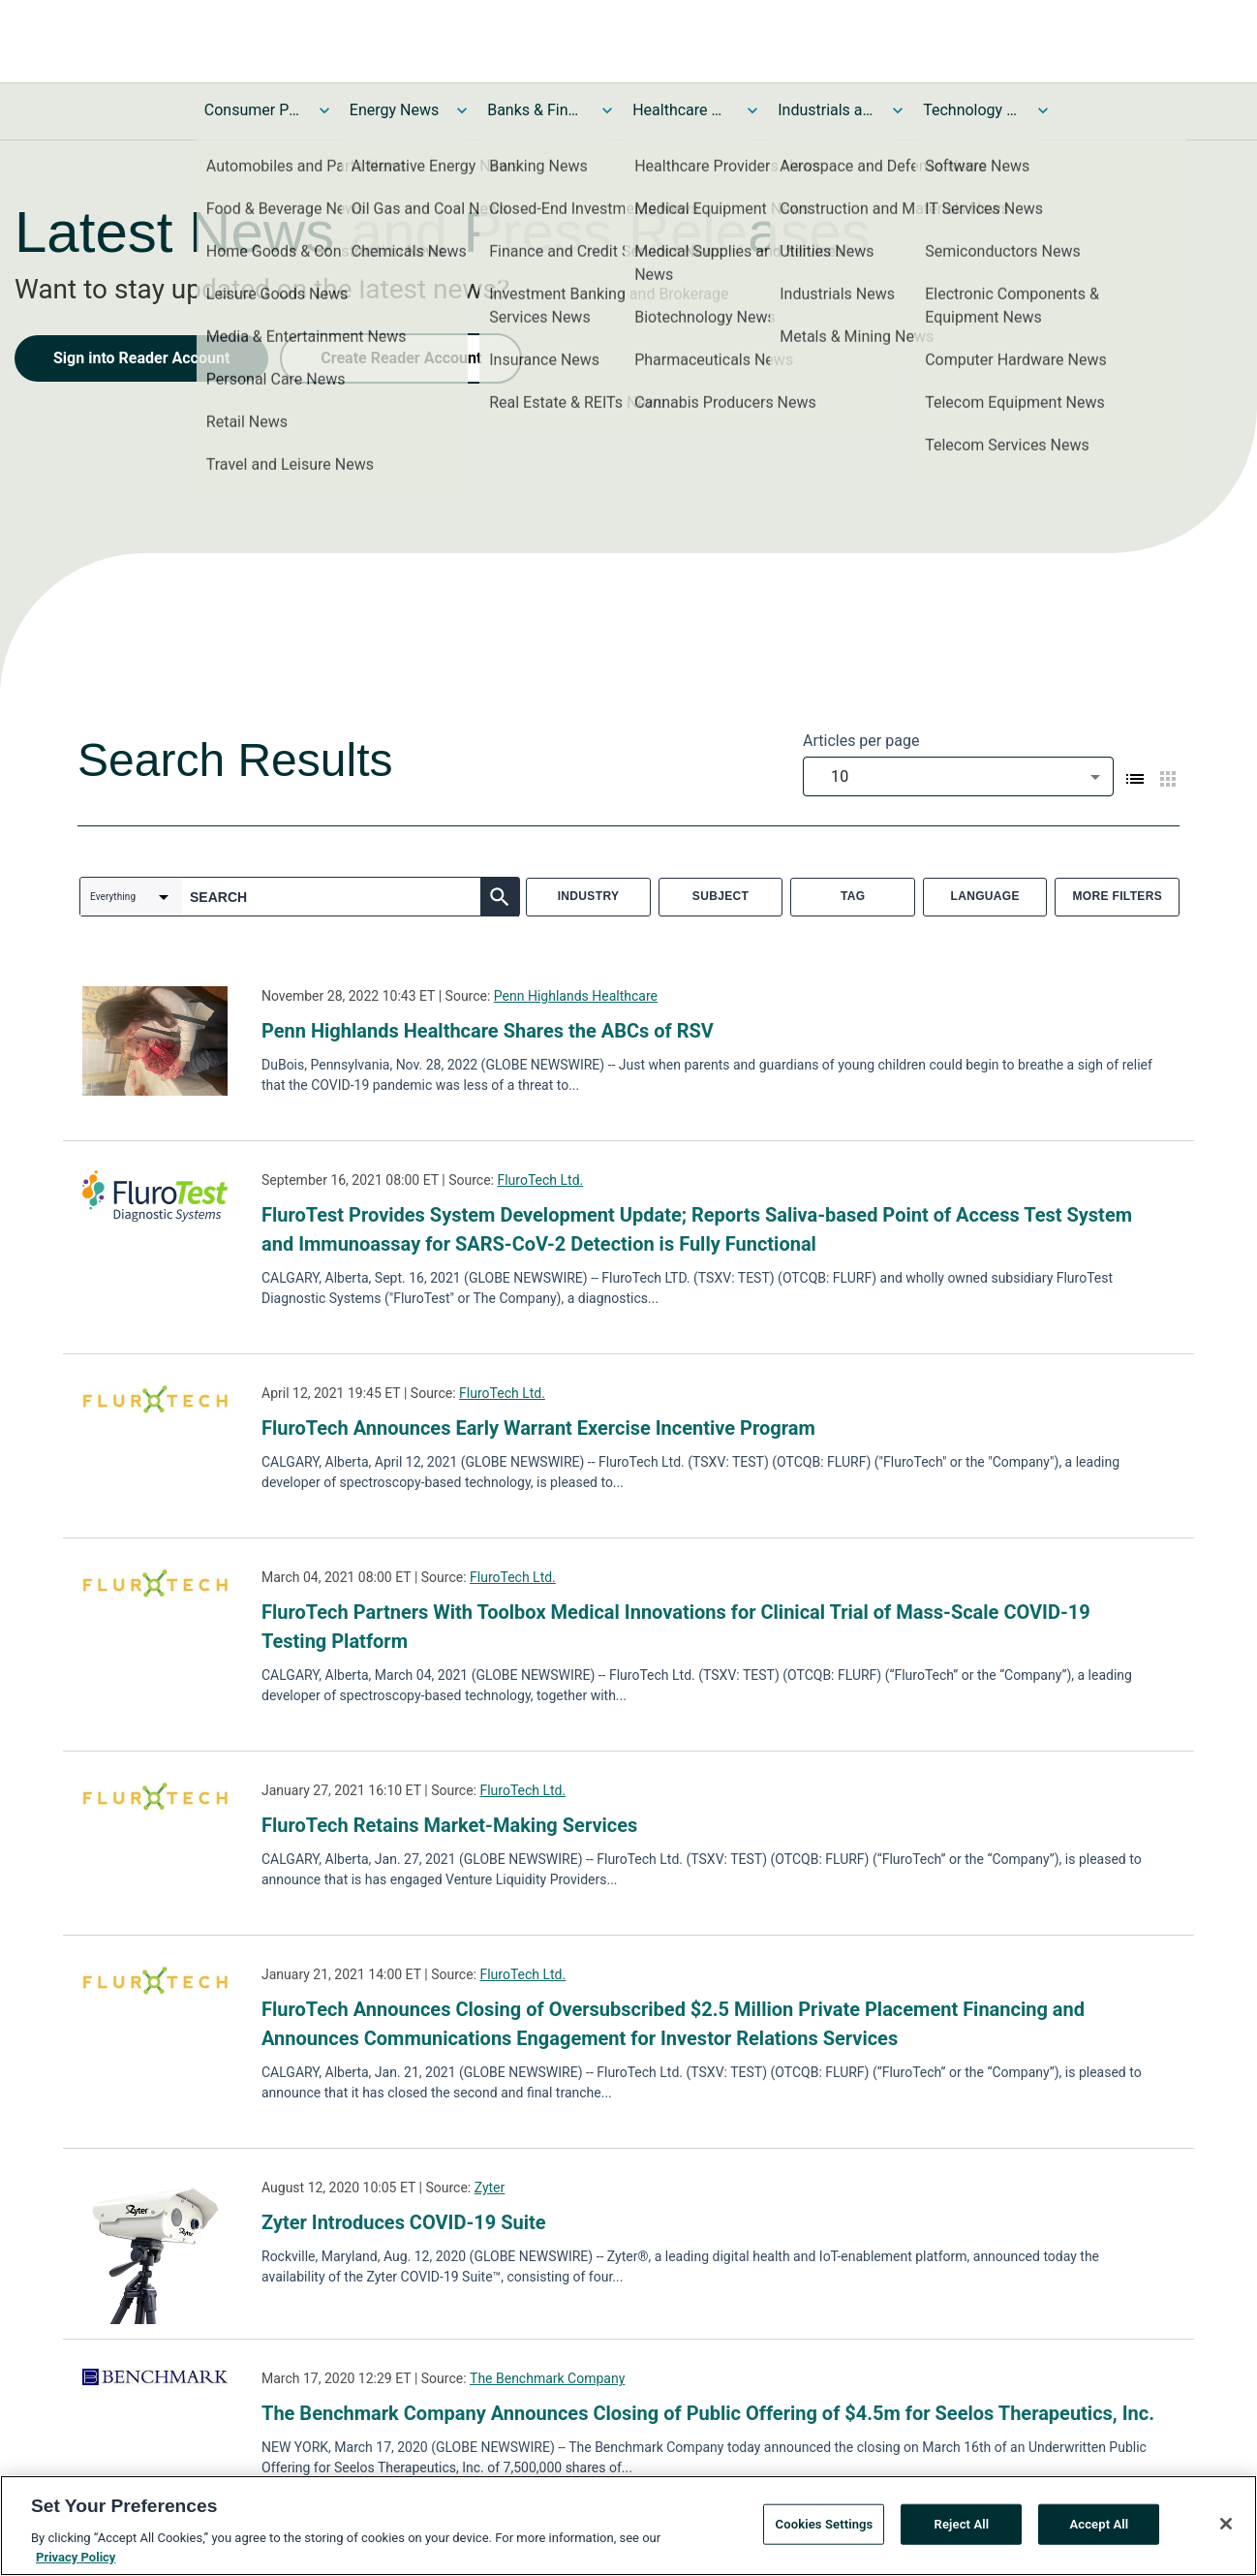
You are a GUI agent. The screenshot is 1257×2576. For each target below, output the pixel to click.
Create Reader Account (401, 358)
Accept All (1098, 2531)
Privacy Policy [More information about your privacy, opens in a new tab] (75, 2564)
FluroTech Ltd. (540, 1180)
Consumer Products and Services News (252, 110)
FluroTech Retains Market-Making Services (449, 1825)
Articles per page (861, 740)
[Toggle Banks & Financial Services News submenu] (607, 110)
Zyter (490, 2187)
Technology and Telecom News (971, 110)
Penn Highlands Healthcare (576, 996)
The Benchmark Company (547, 2378)
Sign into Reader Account (141, 358)
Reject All (962, 2531)
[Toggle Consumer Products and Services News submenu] (324, 110)
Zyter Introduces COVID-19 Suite (403, 2222)
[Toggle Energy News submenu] (462, 110)
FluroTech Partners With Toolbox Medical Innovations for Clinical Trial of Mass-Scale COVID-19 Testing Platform (675, 1626)
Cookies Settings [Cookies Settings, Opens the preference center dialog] (825, 2531)
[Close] (1226, 2530)
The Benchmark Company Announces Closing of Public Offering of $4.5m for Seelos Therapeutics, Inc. (707, 2413)
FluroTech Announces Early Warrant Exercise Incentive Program (538, 1428)
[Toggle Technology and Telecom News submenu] (1043, 110)
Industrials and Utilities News (826, 110)
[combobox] (958, 776)
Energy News (394, 110)
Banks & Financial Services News (535, 110)
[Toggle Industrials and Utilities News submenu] (897, 110)
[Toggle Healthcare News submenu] (752, 110)
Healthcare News (680, 110)
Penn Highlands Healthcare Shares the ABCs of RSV (487, 1030)
